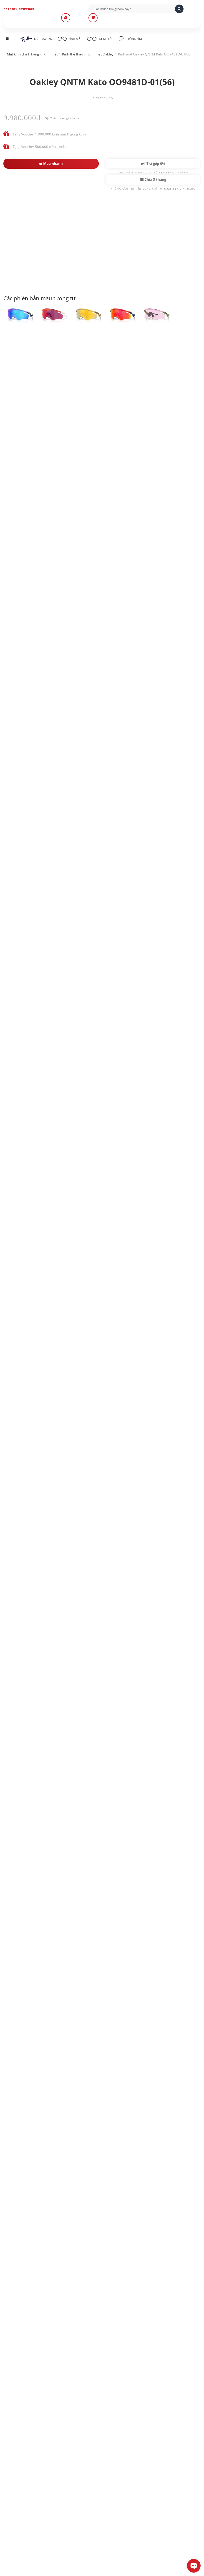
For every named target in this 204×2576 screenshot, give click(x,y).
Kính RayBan (36, 39)
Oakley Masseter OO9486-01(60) (34, 1972)
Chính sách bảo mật (38, 2423)
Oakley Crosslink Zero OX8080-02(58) (34, 1867)
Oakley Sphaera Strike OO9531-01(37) (170, 1867)
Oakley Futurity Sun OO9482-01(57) (170, 1972)
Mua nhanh (51, 163)
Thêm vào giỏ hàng (62, 117)
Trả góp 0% (153, 163)
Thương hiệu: (98, 97)
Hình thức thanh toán (39, 2403)
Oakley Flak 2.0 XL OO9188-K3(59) (170, 1815)
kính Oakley (94, 520)
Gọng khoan (30, 1252)
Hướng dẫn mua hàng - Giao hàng (49, 2396)
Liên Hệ (28, 2390)
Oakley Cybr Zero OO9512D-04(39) (34, 1815)
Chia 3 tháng (153, 179)
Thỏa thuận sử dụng (38, 2430)
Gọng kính (103, 38)
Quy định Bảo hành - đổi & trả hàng (50, 2409)
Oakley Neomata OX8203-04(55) (102, 1815)
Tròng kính (134, 38)
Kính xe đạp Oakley (51, 1183)
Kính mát (70, 38)
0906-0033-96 (25, 2470)
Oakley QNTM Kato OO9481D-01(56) (49, 361)
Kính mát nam (89, 1183)
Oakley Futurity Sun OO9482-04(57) (102, 1972)
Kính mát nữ (122, 1183)
